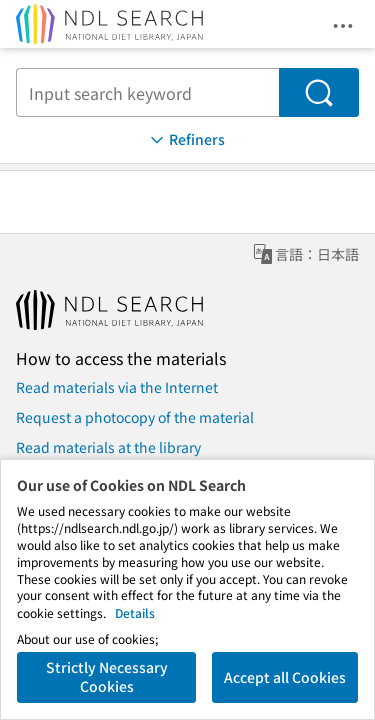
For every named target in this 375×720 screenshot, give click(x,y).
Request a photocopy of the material (135, 417)
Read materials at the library (108, 447)
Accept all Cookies (285, 677)
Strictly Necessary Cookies (107, 677)
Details (135, 612)
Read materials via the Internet (117, 387)
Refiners (186, 139)
